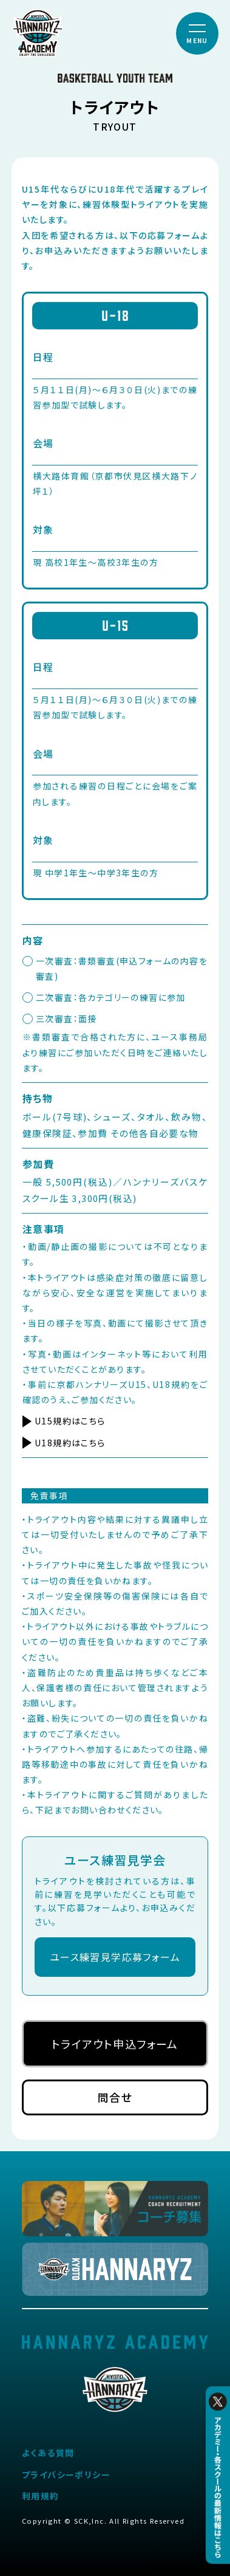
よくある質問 (48, 2453)
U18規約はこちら (70, 1443)
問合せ (115, 2097)
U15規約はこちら (70, 1421)
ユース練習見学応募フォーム (115, 1956)
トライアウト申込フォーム (115, 2044)
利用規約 (40, 2496)
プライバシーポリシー (66, 2474)
